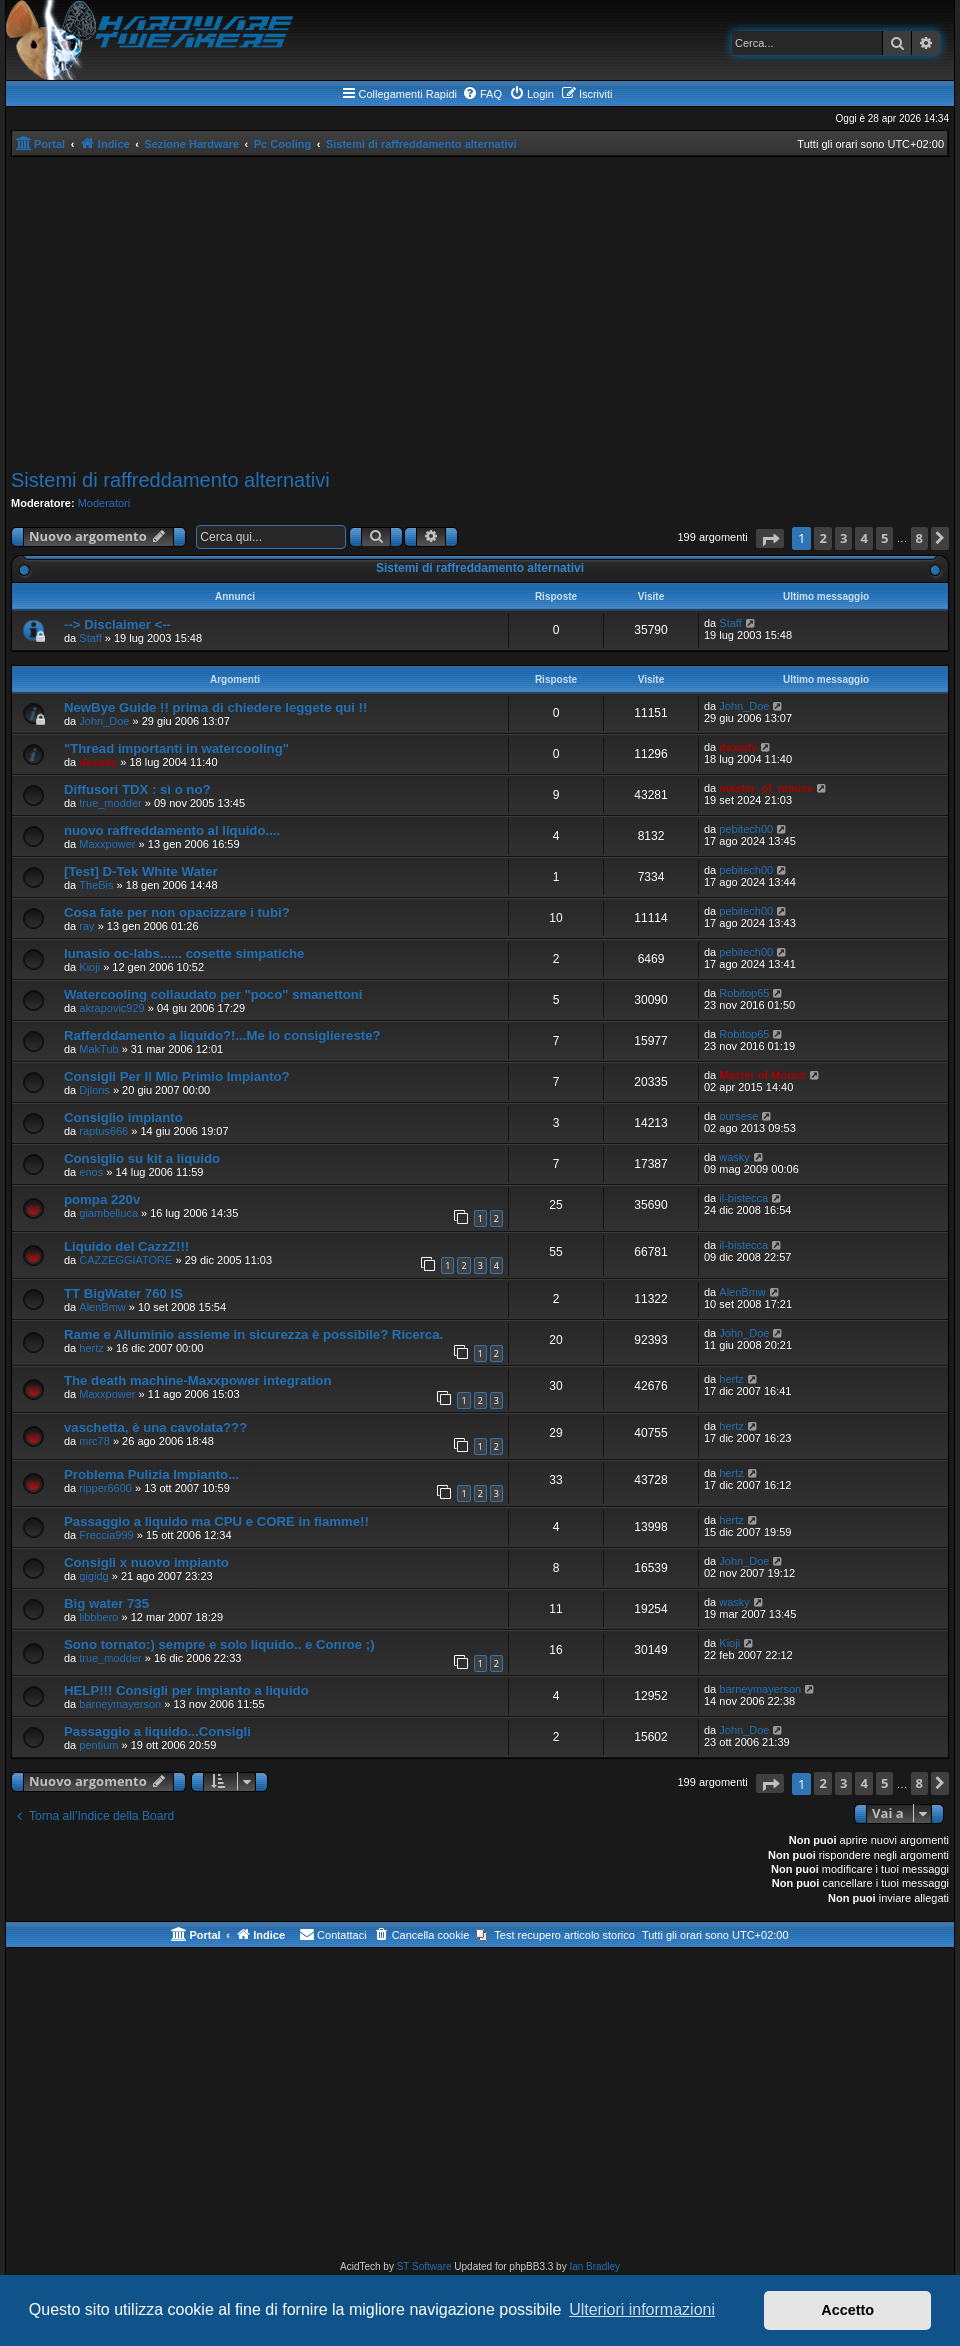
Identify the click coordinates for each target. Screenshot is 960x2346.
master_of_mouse (766, 788)
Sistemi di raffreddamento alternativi (170, 480)
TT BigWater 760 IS (123, 1293)
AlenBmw (102, 1307)
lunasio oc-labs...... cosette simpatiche (184, 953)
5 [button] (884, 538)
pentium (98, 1745)
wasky (734, 1157)
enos (91, 1172)
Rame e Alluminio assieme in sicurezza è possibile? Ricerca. (253, 1334)
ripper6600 (105, 1488)
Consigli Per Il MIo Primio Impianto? (177, 1076)
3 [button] (843, 538)
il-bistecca (743, 1198)
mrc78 (94, 1441)
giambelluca (108, 1213)
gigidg (93, 1576)
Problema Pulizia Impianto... (151, 1474)
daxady (98, 762)
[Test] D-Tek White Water (141, 871)
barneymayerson (120, 1704)
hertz (91, 1348)
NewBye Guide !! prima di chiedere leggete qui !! (215, 707)
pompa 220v (102, 1199)
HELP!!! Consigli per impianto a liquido (186, 1690)
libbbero (98, 1617)
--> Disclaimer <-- (117, 624)
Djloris (94, 1090)
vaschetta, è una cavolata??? (155, 1427)
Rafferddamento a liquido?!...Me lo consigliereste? (222, 1035)
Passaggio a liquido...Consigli (157, 1731)
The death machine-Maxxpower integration (197, 1380)
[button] (770, 538)
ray (86, 926)
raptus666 (103, 1131)
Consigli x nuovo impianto (146, 1562)
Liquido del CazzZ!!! (126, 1246)
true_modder (110, 803)
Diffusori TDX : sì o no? (137, 789)
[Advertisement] (480, 313)
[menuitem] (482, 94)
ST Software (424, 2266)
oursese (738, 1116)
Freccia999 (106, 1535)
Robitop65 (744, 993)
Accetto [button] (847, 2310)
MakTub (98, 1049)
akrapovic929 (111, 1008)
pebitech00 (746, 829)
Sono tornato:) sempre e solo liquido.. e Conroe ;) (219, 1644)
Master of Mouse (762, 1075)
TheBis (96, 885)
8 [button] (919, 538)
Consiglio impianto (123, 1117)
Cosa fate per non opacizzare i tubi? (177, 912)
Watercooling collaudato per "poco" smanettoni (213, 994)
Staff (90, 638)
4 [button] (863, 538)
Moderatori (104, 503)
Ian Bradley (594, 2266)
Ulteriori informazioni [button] (642, 2309)
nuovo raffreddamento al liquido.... (172, 830)
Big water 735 (106, 1603)
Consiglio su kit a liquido (142, 1158)
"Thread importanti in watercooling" (176, 748)
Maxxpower (107, 844)
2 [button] (822, 538)
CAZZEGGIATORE (125, 1260)
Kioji (89, 967)
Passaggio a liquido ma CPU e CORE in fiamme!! (216, 1521)
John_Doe (104, 721)
